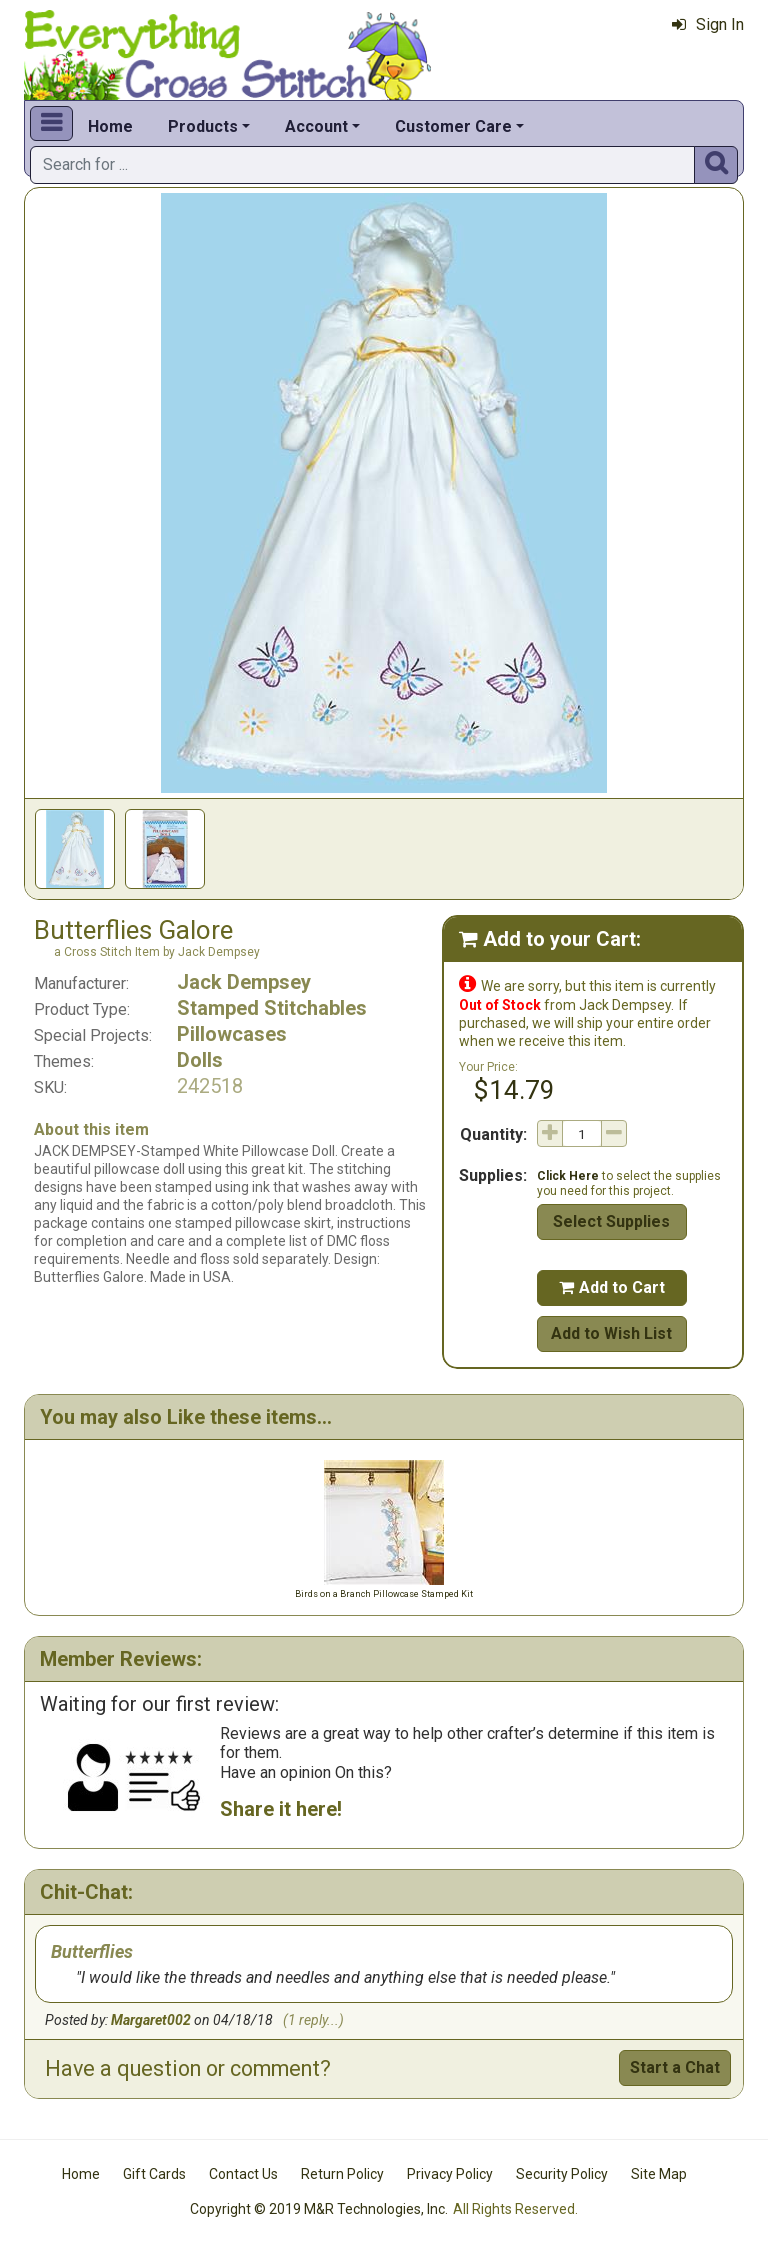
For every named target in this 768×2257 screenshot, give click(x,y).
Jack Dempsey (244, 982)
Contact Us (243, 2174)
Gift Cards (154, 2174)
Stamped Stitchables (272, 1008)
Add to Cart (612, 1287)
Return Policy (342, 2174)
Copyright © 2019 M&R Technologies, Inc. (319, 2209)
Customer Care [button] (453, 126)
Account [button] (316, 126)
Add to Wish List (611, 1333)
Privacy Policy (450, 2174)
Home (110, 126)
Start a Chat (675, 2067)
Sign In (708, 24)
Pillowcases (232, 1034)
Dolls (200, 1060)
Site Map (659, 2174)
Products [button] (203, 126)
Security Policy (562, 2174)
